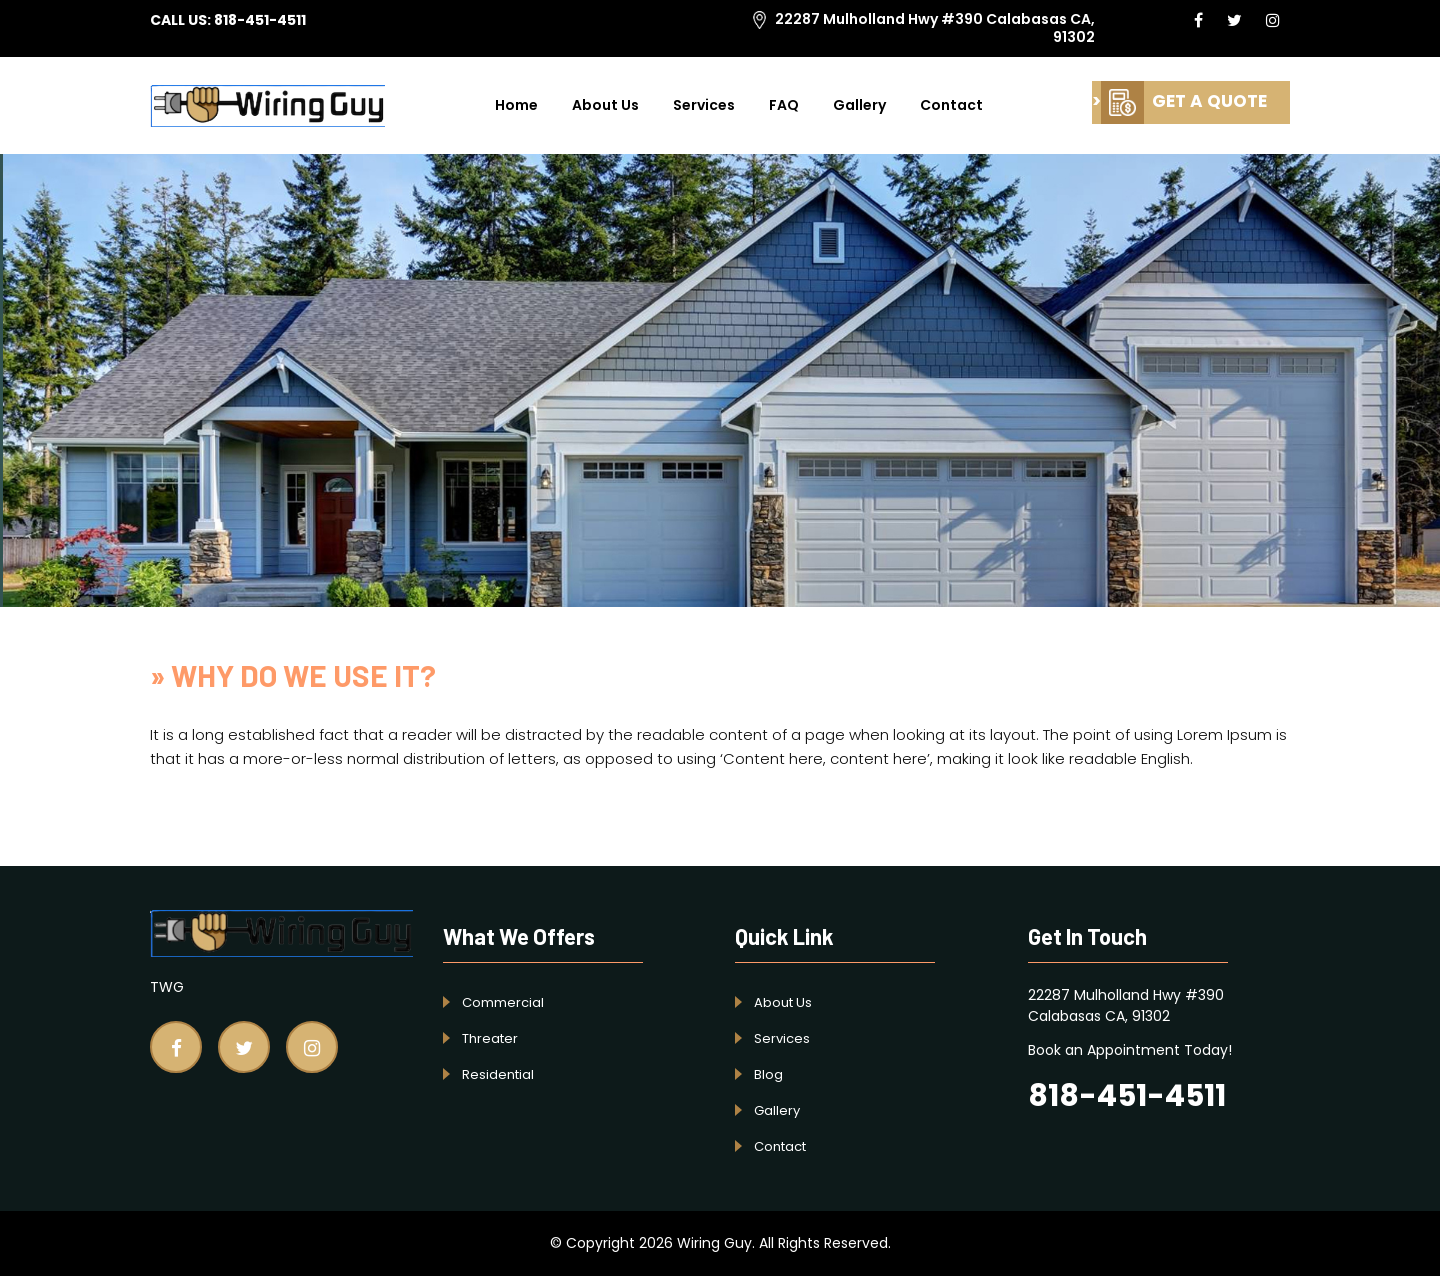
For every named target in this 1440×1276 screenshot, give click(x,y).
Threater (490, 1038)
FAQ (784, 105)
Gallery (859, 105)
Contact (951, 105)
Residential (498, 1074)
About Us (605, 105)
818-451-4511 (260, 20)
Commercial (503, 1002)
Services (704, 105)
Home (516, 105)
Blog (768, 1074)
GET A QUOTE (1184, 101)
